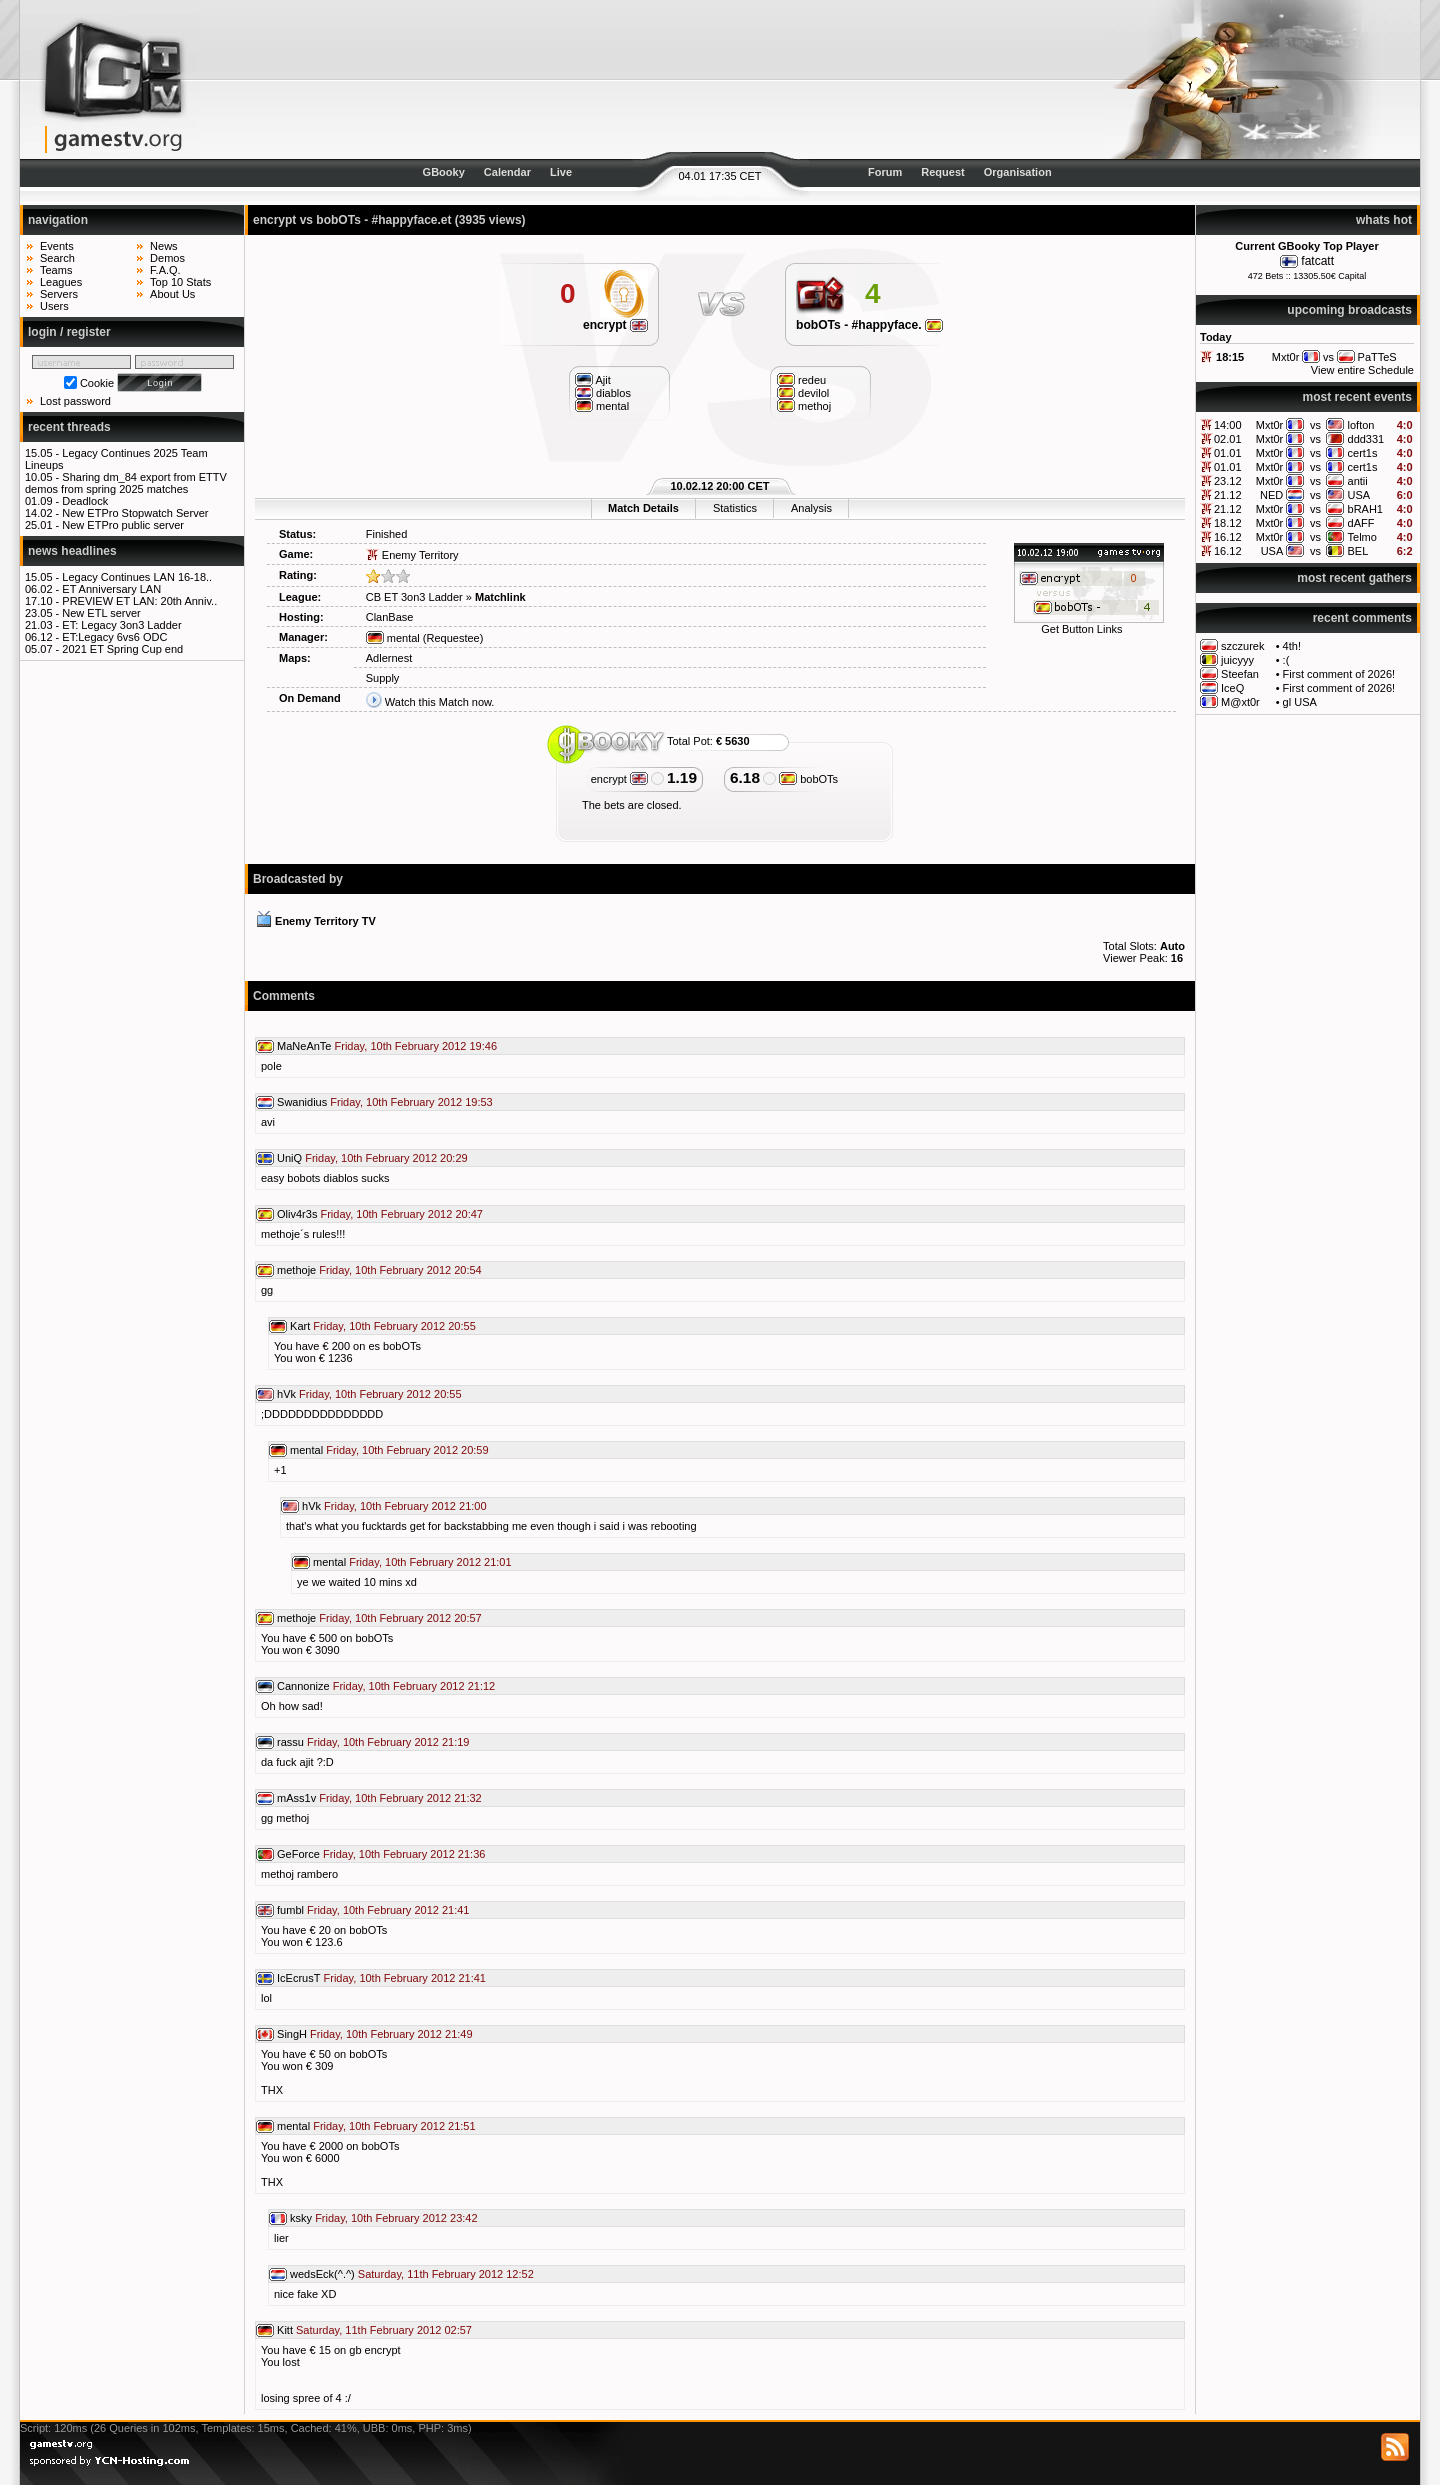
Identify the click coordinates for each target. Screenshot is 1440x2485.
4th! (1292, 646)
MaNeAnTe (304, 1046)
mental (393, 638)
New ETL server (101, 613)
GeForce (298, 1854)
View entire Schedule (1362, 370)
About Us (172, 294)
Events (57, 246)
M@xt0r (1240, 702)
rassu (290, 1742)
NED (1271, 495)
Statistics (735, 508)
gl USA (1300, 702)
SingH (292, 2034)
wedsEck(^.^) (322, 2274)
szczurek (1242, 646)
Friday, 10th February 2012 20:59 (407, 1450)
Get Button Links (1081, 629)
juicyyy (1237, 660)
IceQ (1232, 688)
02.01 (1228, 439)
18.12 (1228, 523)
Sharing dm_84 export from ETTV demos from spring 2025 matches (126, 483)
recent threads (69, 427)
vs (1315, 425)
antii (1358, 481)
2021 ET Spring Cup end (122, 649)
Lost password (75, 401)
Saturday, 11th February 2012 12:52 (446, 2274)
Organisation (1018, 172)
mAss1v (296, 1798)
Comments (284, 996)
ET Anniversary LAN (111, 589)
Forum (885, 172)
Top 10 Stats (180, 282)
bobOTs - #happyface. (869, 325)
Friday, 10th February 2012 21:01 (430, 1562)
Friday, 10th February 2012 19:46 (416, 1046)
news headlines (72, 551)
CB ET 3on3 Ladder (414, 597)
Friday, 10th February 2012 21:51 (394, 2126)
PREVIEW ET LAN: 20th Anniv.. (139, 601)
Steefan (1240, 674)
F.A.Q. (165, 270)
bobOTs (808, 779)
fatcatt (1317, 261)
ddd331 (1366, 439)
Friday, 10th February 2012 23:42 (396, 2218)
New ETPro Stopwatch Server (135, 513)
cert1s (1363, 453)
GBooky (444, 172)
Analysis (811, 508)
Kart (300, 1326)
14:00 (1228, 425)
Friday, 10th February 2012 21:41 (388, 1910)
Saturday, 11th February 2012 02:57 (384, 2330)
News (164, 246)
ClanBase (390, 617)
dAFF (1361, 523)
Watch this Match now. (440, 702)
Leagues (61, 282)
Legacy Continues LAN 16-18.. (137, 577)
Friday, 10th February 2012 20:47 (401, 1214)
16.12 (1228, 537)
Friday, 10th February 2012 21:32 (400, 1798)
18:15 (1230, 357)
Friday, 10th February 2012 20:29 (386, 1158)
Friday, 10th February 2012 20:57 (400, 1618)
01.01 (1228, 453)
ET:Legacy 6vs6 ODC (114, 637)
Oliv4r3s (297, 1214)
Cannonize (303, 1686)
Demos (167, 258)
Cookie (97, 383)
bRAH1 (1365, 509)
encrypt (615, 325)
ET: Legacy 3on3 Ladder (121, 625)
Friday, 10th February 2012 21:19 (388, 1742)
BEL (1358, 551)
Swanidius (302, 1102)
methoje (296, 1270)
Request (942, 172)
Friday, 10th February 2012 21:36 (404, 1854)
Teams (56, 270)
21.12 (1228, 495)
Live (561, 172)
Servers (59, 294)
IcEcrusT (298, 1978)
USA (1359, 495)
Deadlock (85, 501)
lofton (1361, 425)
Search (57, 258)
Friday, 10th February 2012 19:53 (411, 1102)
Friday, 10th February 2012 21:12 (414, 1686)
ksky (301, 2218)
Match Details (643, 508)
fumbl (290, 1910)
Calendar (507, 172)
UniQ (289, 1158)
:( (1286, 660)
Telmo (1362, 537)
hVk (286, 1394)
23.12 (1228, 481)
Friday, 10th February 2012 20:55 (394, 1326)
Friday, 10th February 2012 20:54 (400, 1270)
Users (54, 306)
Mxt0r (1270, 425)
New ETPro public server (123, 525)
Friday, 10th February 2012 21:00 (405, 1506)
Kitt (285, 2330)
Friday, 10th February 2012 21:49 (391, 2034)
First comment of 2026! (1339, 674)
